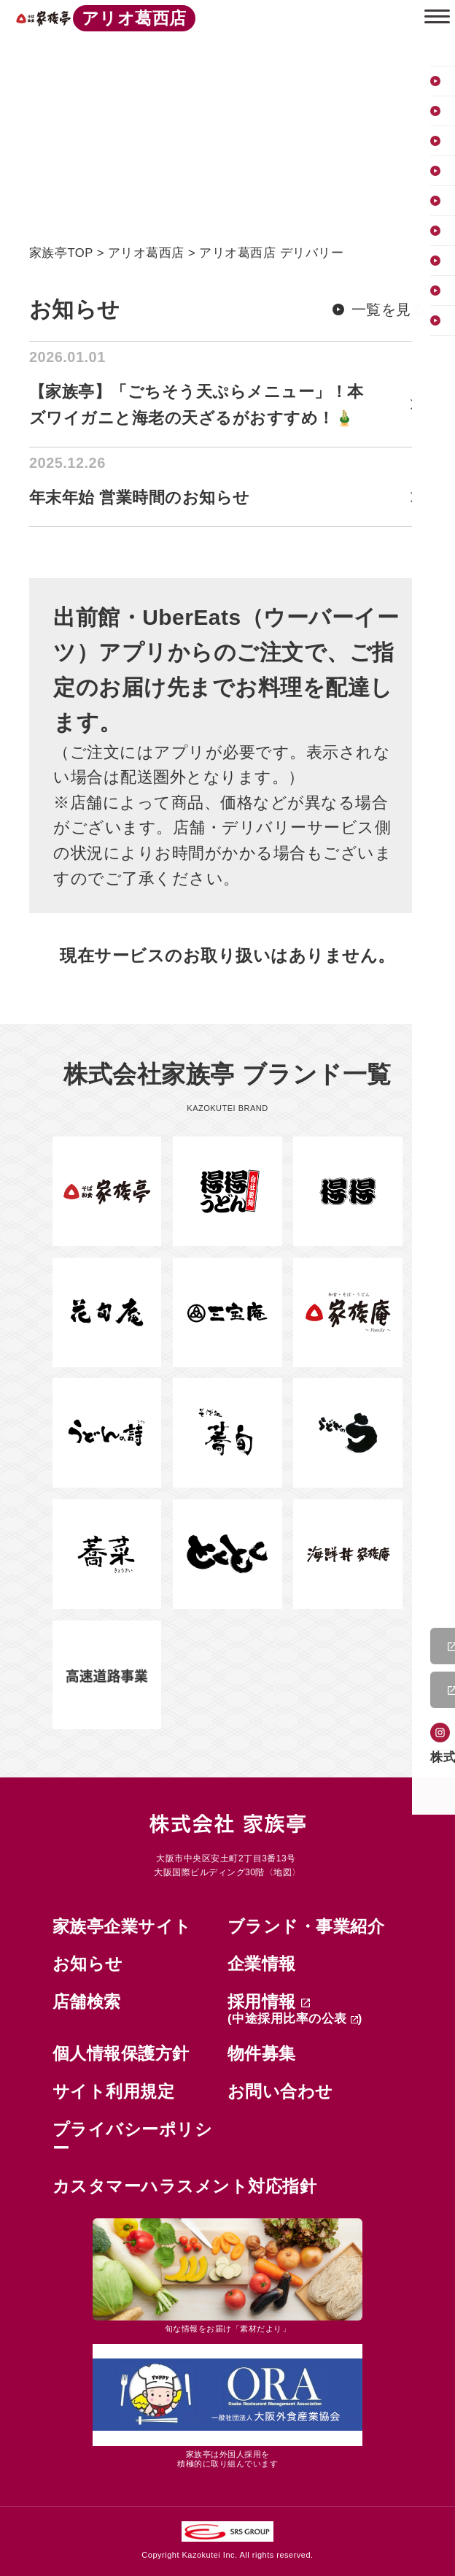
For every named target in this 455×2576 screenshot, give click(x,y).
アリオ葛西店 (146, 253)
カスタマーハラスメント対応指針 (184, 2186)
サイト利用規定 (113, 2091)
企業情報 (262, 1963)
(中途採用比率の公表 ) (295, 2019)
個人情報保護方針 (121, 2053)
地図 (282, 1872)
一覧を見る (389, 309)
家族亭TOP (61, 253)
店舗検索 (86, 2001)
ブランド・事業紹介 (306, 1926)
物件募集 (262, 2053)
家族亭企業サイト (122, 1926)
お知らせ (87, 1963)
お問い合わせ (280, 2091)
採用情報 (269, 2001)
